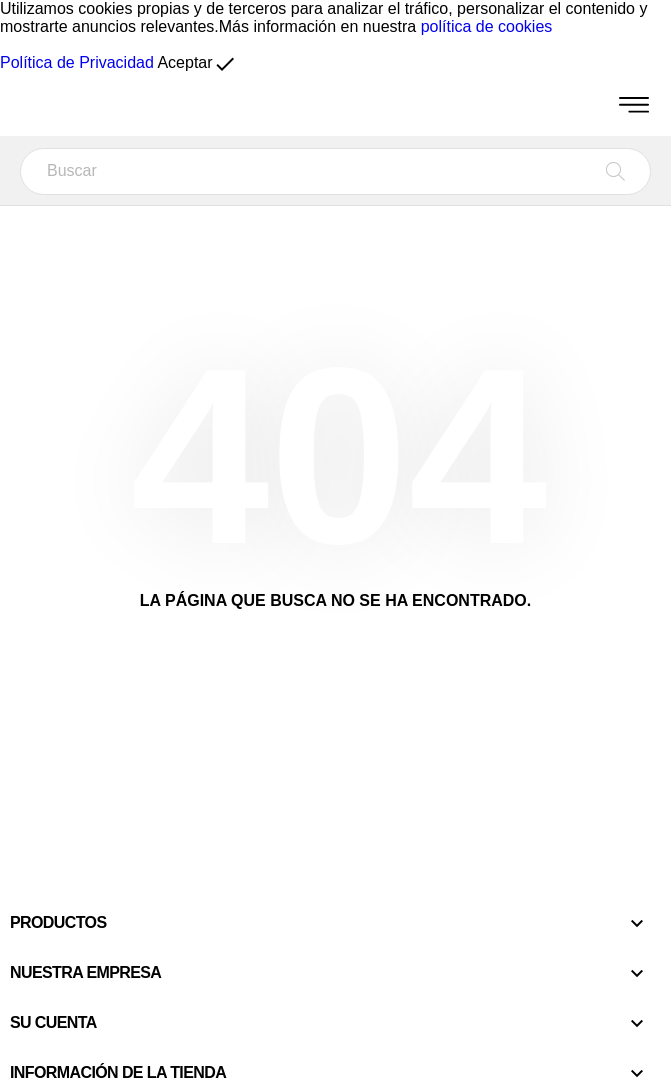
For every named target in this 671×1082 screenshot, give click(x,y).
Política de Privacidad (77, 62)
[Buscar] (335, 171)
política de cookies (487, 26)
